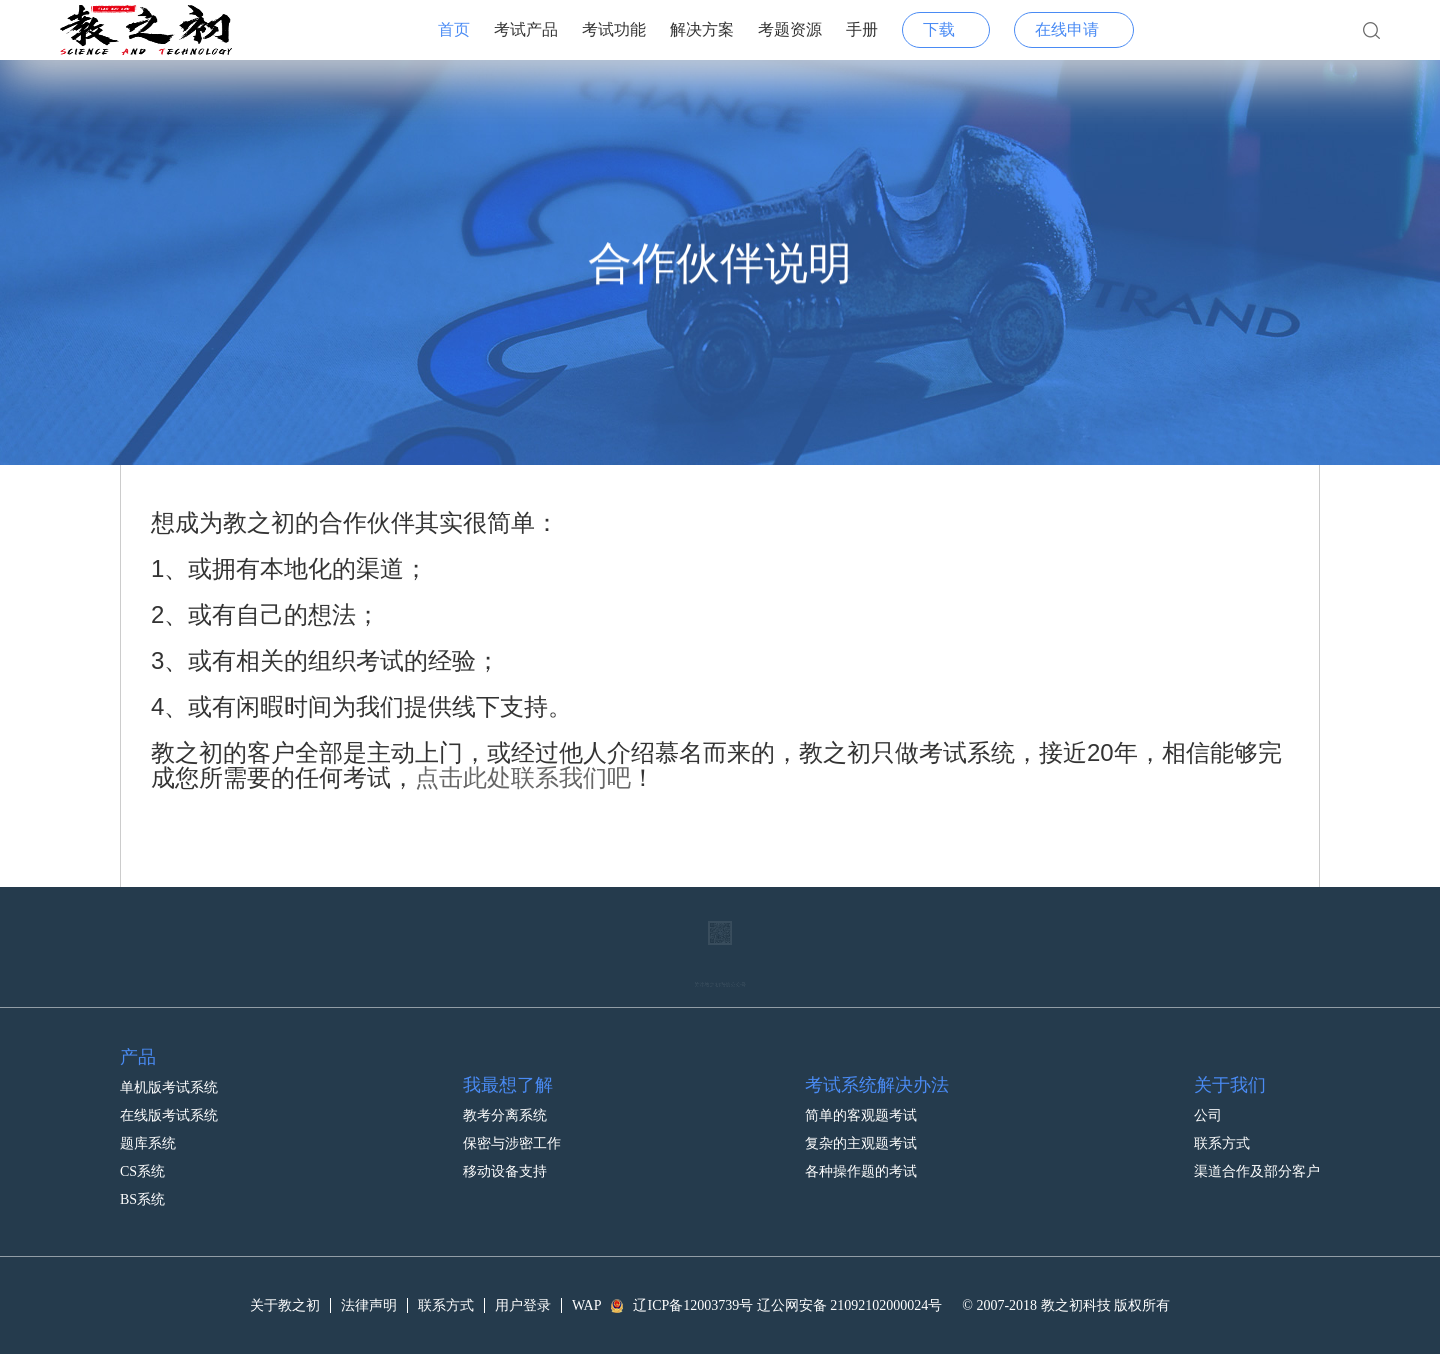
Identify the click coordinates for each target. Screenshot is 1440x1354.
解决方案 (702, 29)
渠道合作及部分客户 (1257, 1159)
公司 (1208, 1103)
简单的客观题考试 (861, 1103)
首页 (454, 29)
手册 (862, 29)
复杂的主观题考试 (861, 1131)
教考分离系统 (505, 1103)
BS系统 (142, 1187)
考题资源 (790, 29)
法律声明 (369, 1305)
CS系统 (142, 1159)
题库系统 (148, 1131)
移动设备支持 (505, 1159)
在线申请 (1067, 29)
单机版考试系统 (169, 1075)
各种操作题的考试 (861, 1159)
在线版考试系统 (169, 1103)
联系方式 (1222, 1131)
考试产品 (526, 29)
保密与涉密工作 (512, 1131)
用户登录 (523, 1305)
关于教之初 (285, 1305)
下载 (939, 29)
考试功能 (614, 29)
